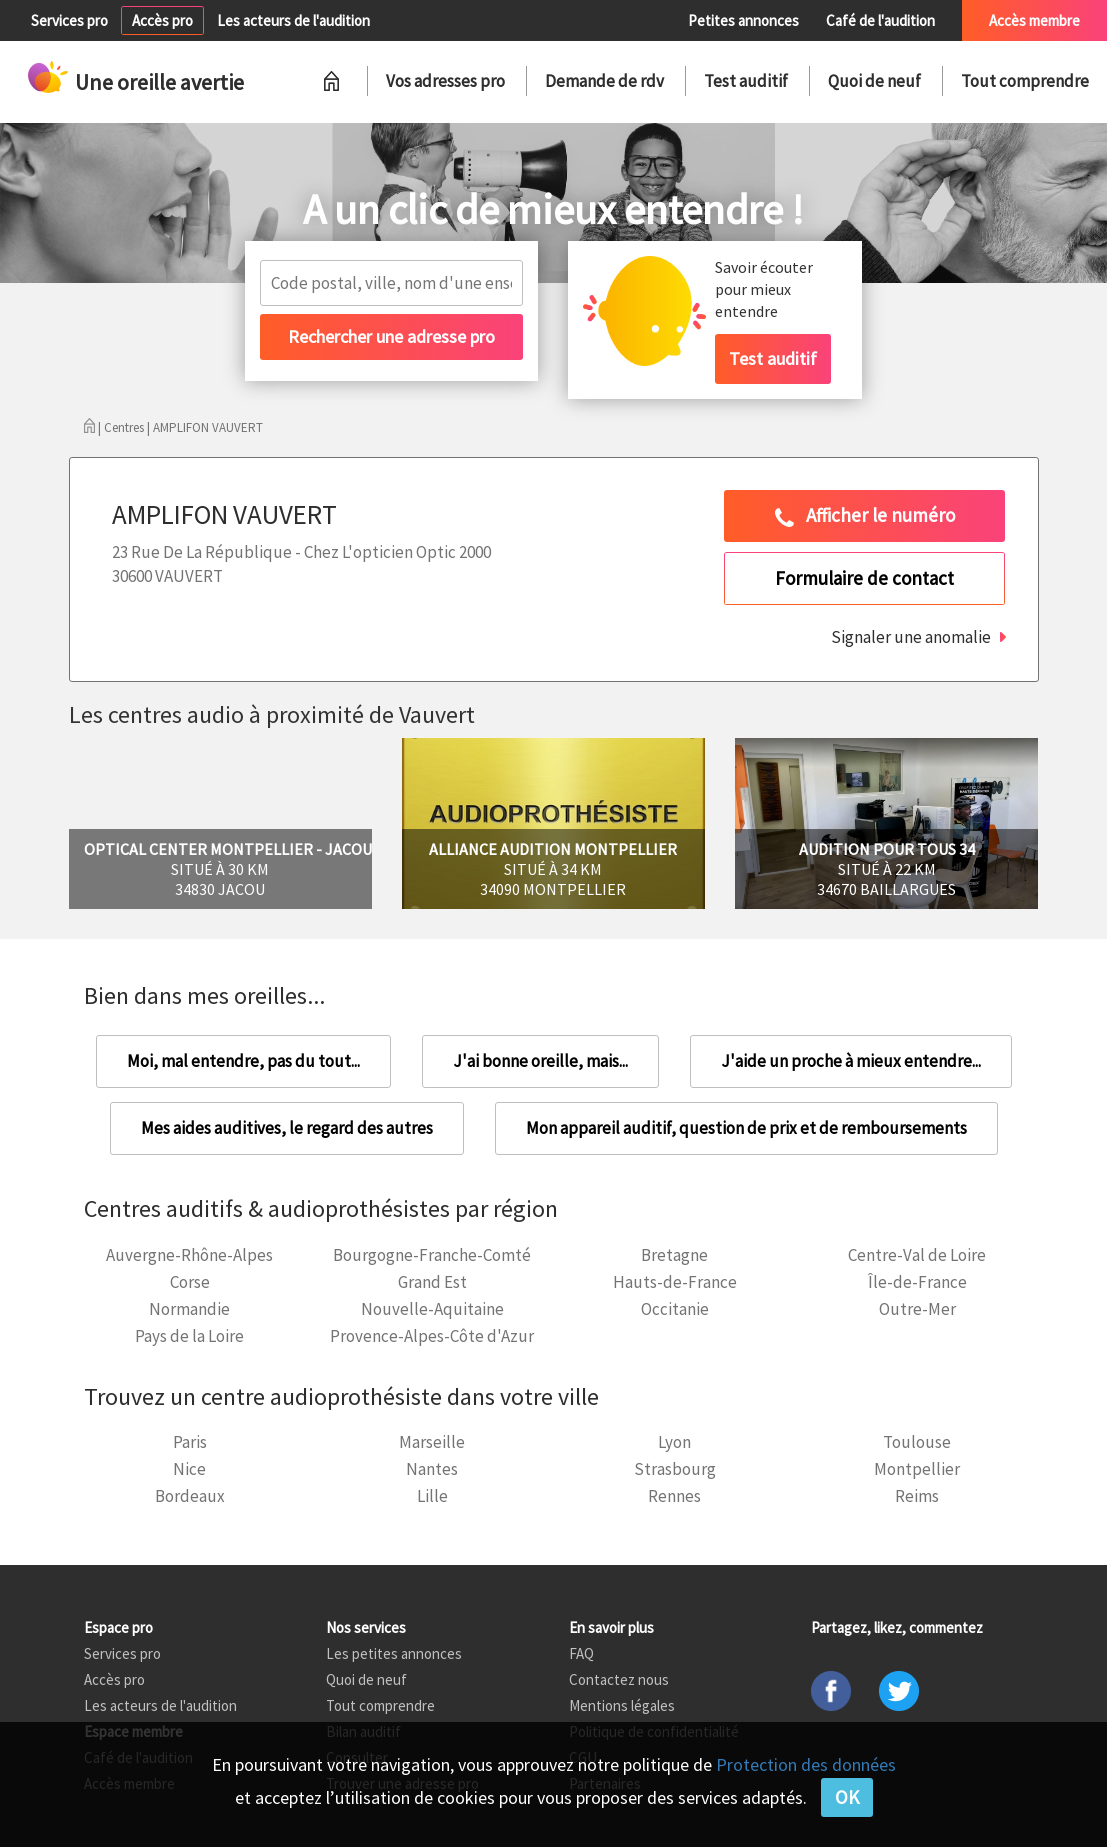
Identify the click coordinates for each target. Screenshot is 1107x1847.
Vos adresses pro (445, 81)
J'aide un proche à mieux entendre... (851, 1061)
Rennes (674, 1496)
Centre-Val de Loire (917, 1255)
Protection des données (806, 1764)
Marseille (432, 1442)
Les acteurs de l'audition (293, 20)
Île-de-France (917, 1282)
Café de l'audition (880, 20)
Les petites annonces (394, 1653)
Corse (190, 1282)
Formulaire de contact (864, 578)
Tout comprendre (1025, 81)
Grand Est (432, 1282)
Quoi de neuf (874, 81)
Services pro (69, 20)
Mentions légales (622, 1705)
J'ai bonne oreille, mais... (540, 1061)
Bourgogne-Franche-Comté (432, 1255)
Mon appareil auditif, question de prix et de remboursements (746, 1128)
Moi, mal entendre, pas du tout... (243, 1061)
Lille (432, 1496)
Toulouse (917, 1442)
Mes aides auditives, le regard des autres (287, 1128)
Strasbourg (675, 1469)
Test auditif (746, 81)
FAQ (581, 1653)
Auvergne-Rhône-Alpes (189, 1255)
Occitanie (675, 1309)
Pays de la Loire (189, 1336)
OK (847, 1797)
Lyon (674, 1442)
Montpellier (917, 1469)
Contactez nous (619, 1679)
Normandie (189, 1309)
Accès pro (162, 20)
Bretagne (674, 1255)
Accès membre (1034, 20)
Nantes (432, 1469)
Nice (189, 1469)
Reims (917, 1496)
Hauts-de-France (675, 1282)
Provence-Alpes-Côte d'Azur (432, 1336)
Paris (190, 1442)
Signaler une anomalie (911, 637)
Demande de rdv (604, 81)
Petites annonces (743, 20)
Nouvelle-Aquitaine (432, 1309)
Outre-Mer (917, 1309)
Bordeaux (190, 1496)
